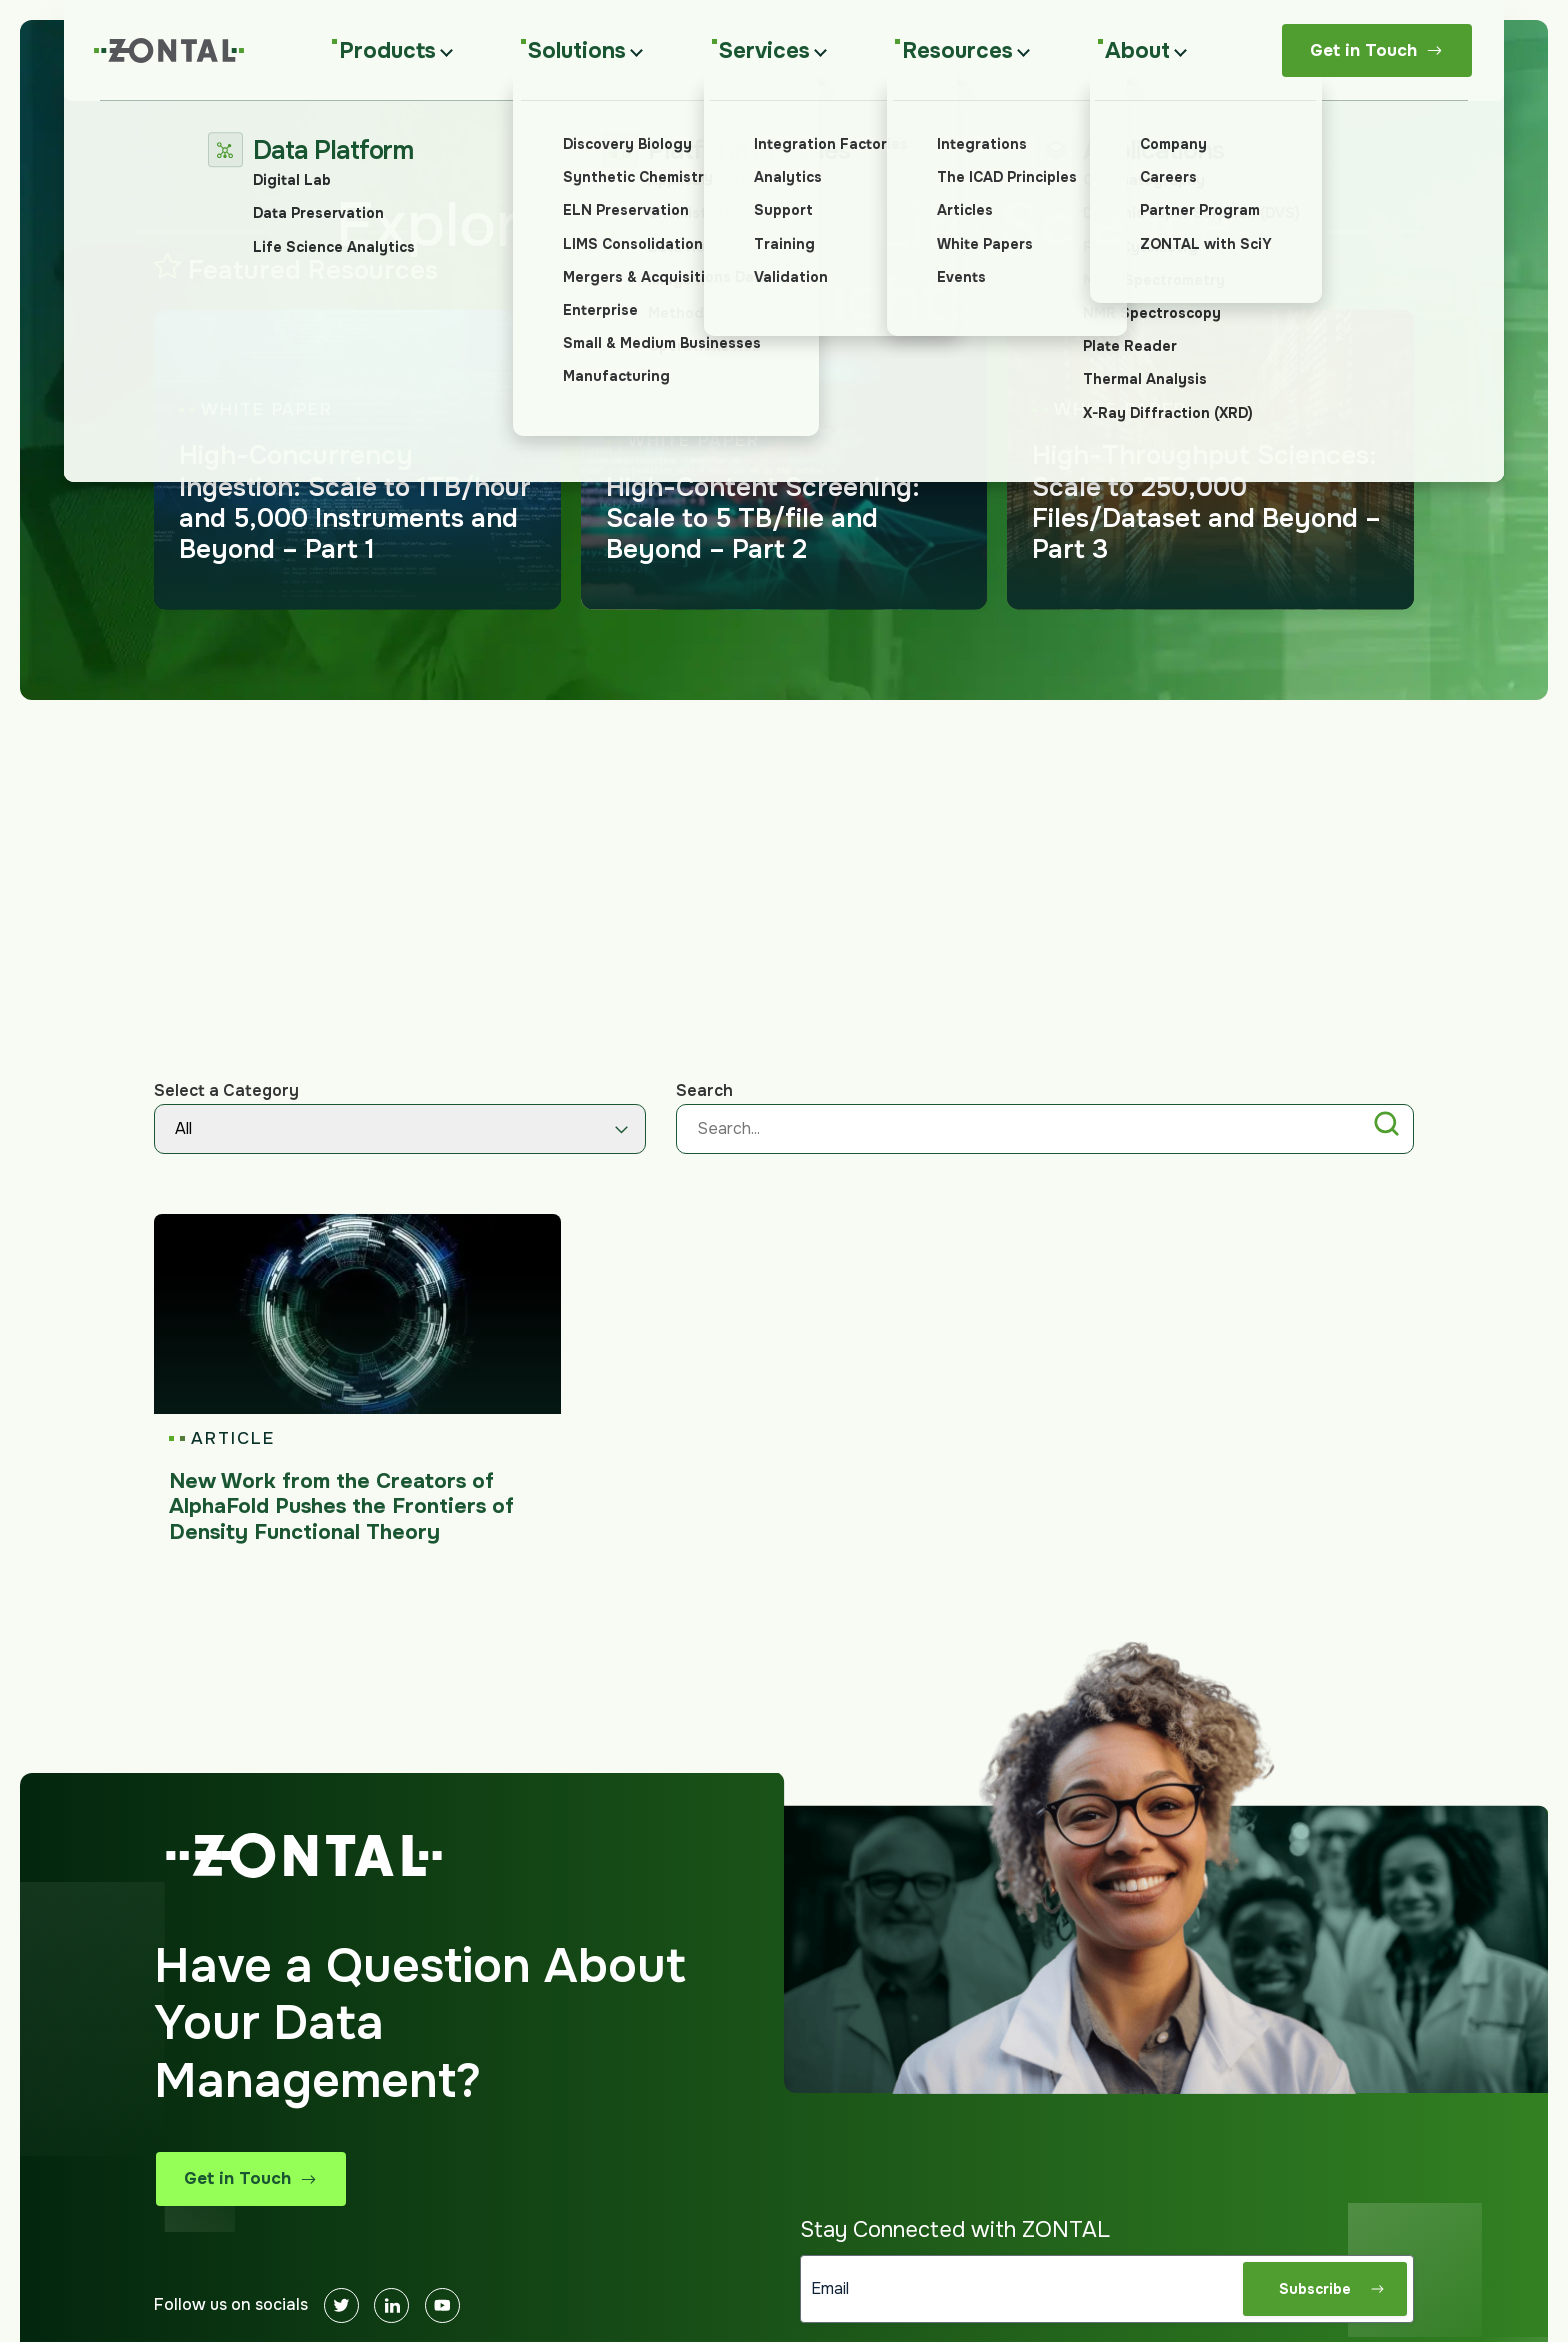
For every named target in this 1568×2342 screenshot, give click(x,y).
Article (232, 1439)
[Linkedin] (391, 2305)
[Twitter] (341, 2305)
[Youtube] (442, 2305)
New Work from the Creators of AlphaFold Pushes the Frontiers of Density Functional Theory (341, 1506)
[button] (1386, 1127)
